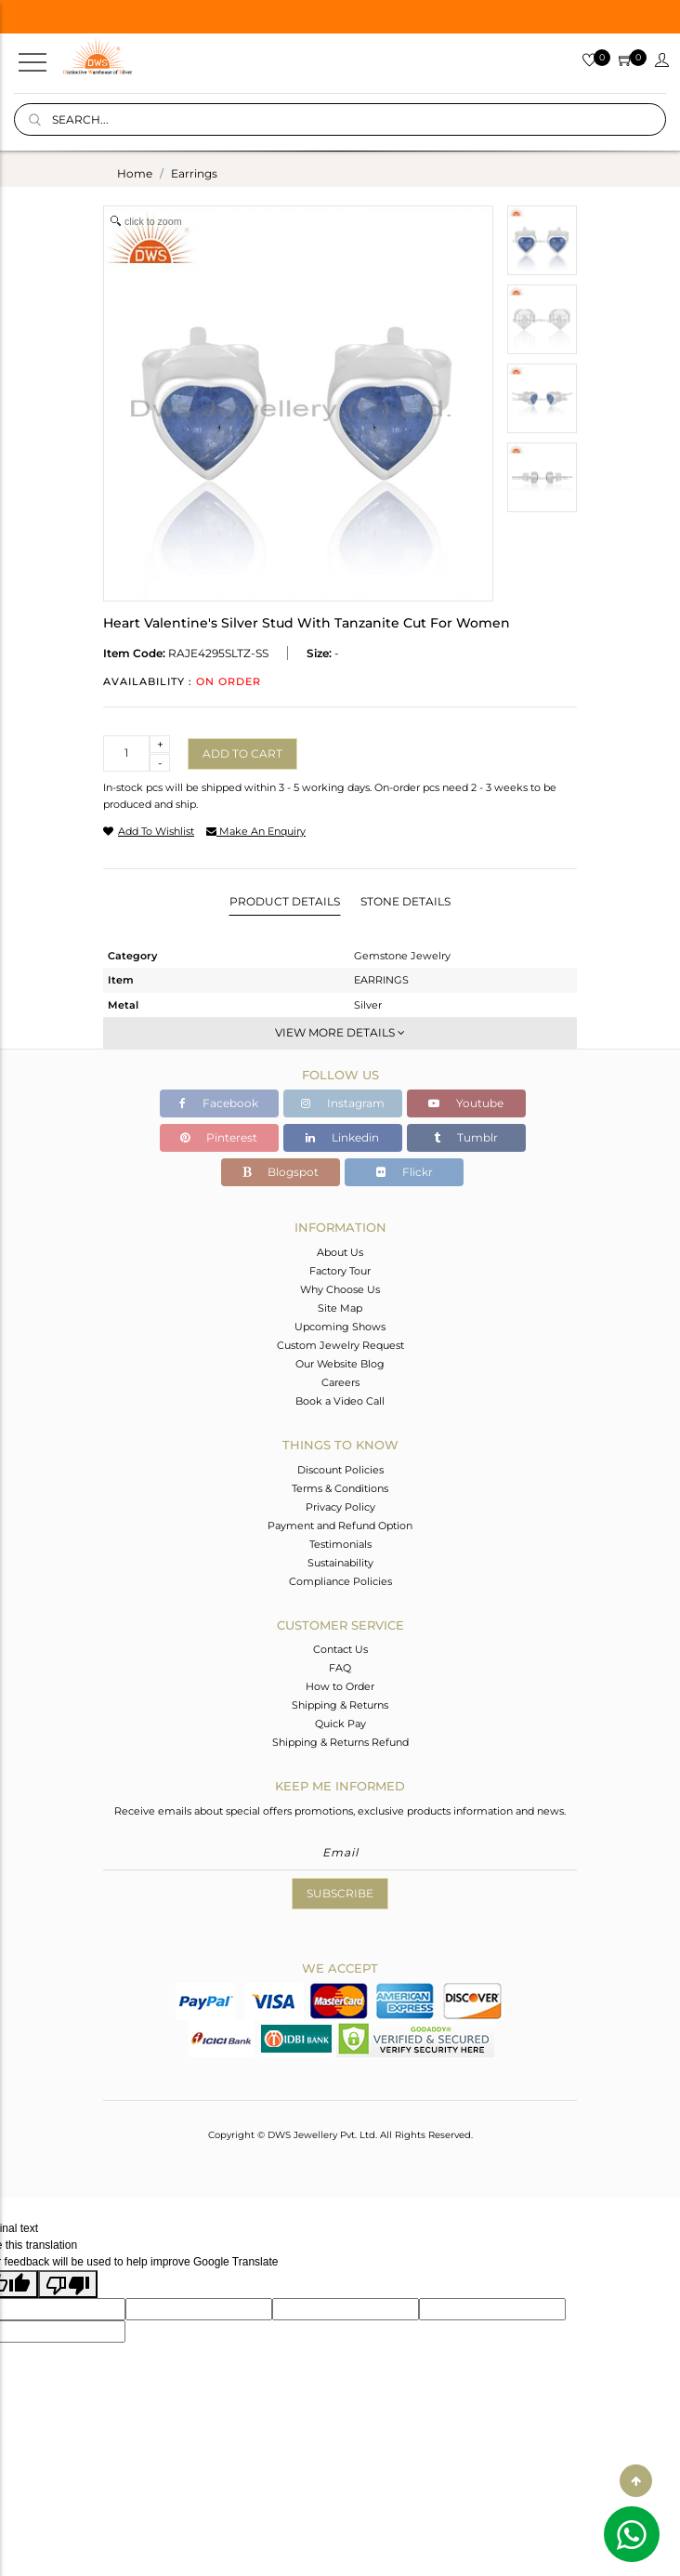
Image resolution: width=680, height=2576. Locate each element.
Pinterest (218, 1137)
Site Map (340, 1307)
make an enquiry (256, 831)
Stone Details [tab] (405, 901)
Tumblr (466, 1137)
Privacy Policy (340, 1506)
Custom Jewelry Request (340, 1345)
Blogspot (280, 1172)
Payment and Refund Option (340, 1525)
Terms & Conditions (340, 1488)
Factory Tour (340, 1270)
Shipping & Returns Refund (340, 1742)
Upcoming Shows (340, 1326)
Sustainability (340, 1562)
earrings (194, 173)
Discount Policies (340, 1469)
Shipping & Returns (340, 1704)
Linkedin (342, 1137)
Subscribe (340, 1893)
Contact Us (340, 1649)
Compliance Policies (340, 1581)
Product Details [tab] (284, 901)
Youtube (465, 1103)
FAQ (340, 1667)
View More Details (340, 1032)
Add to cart (242, 753)
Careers (340, 1382)
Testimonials (340, 1544)
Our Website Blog (340, 1363)
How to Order (340, 1686)
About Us (340, 1252)
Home (134, 173)
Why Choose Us (340, 1289)
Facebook (218, 1103)
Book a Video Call (340, 1400)
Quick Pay (340, 1723)
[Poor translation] (68, 2284)
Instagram (343, 1103)
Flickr (404, 1172)
